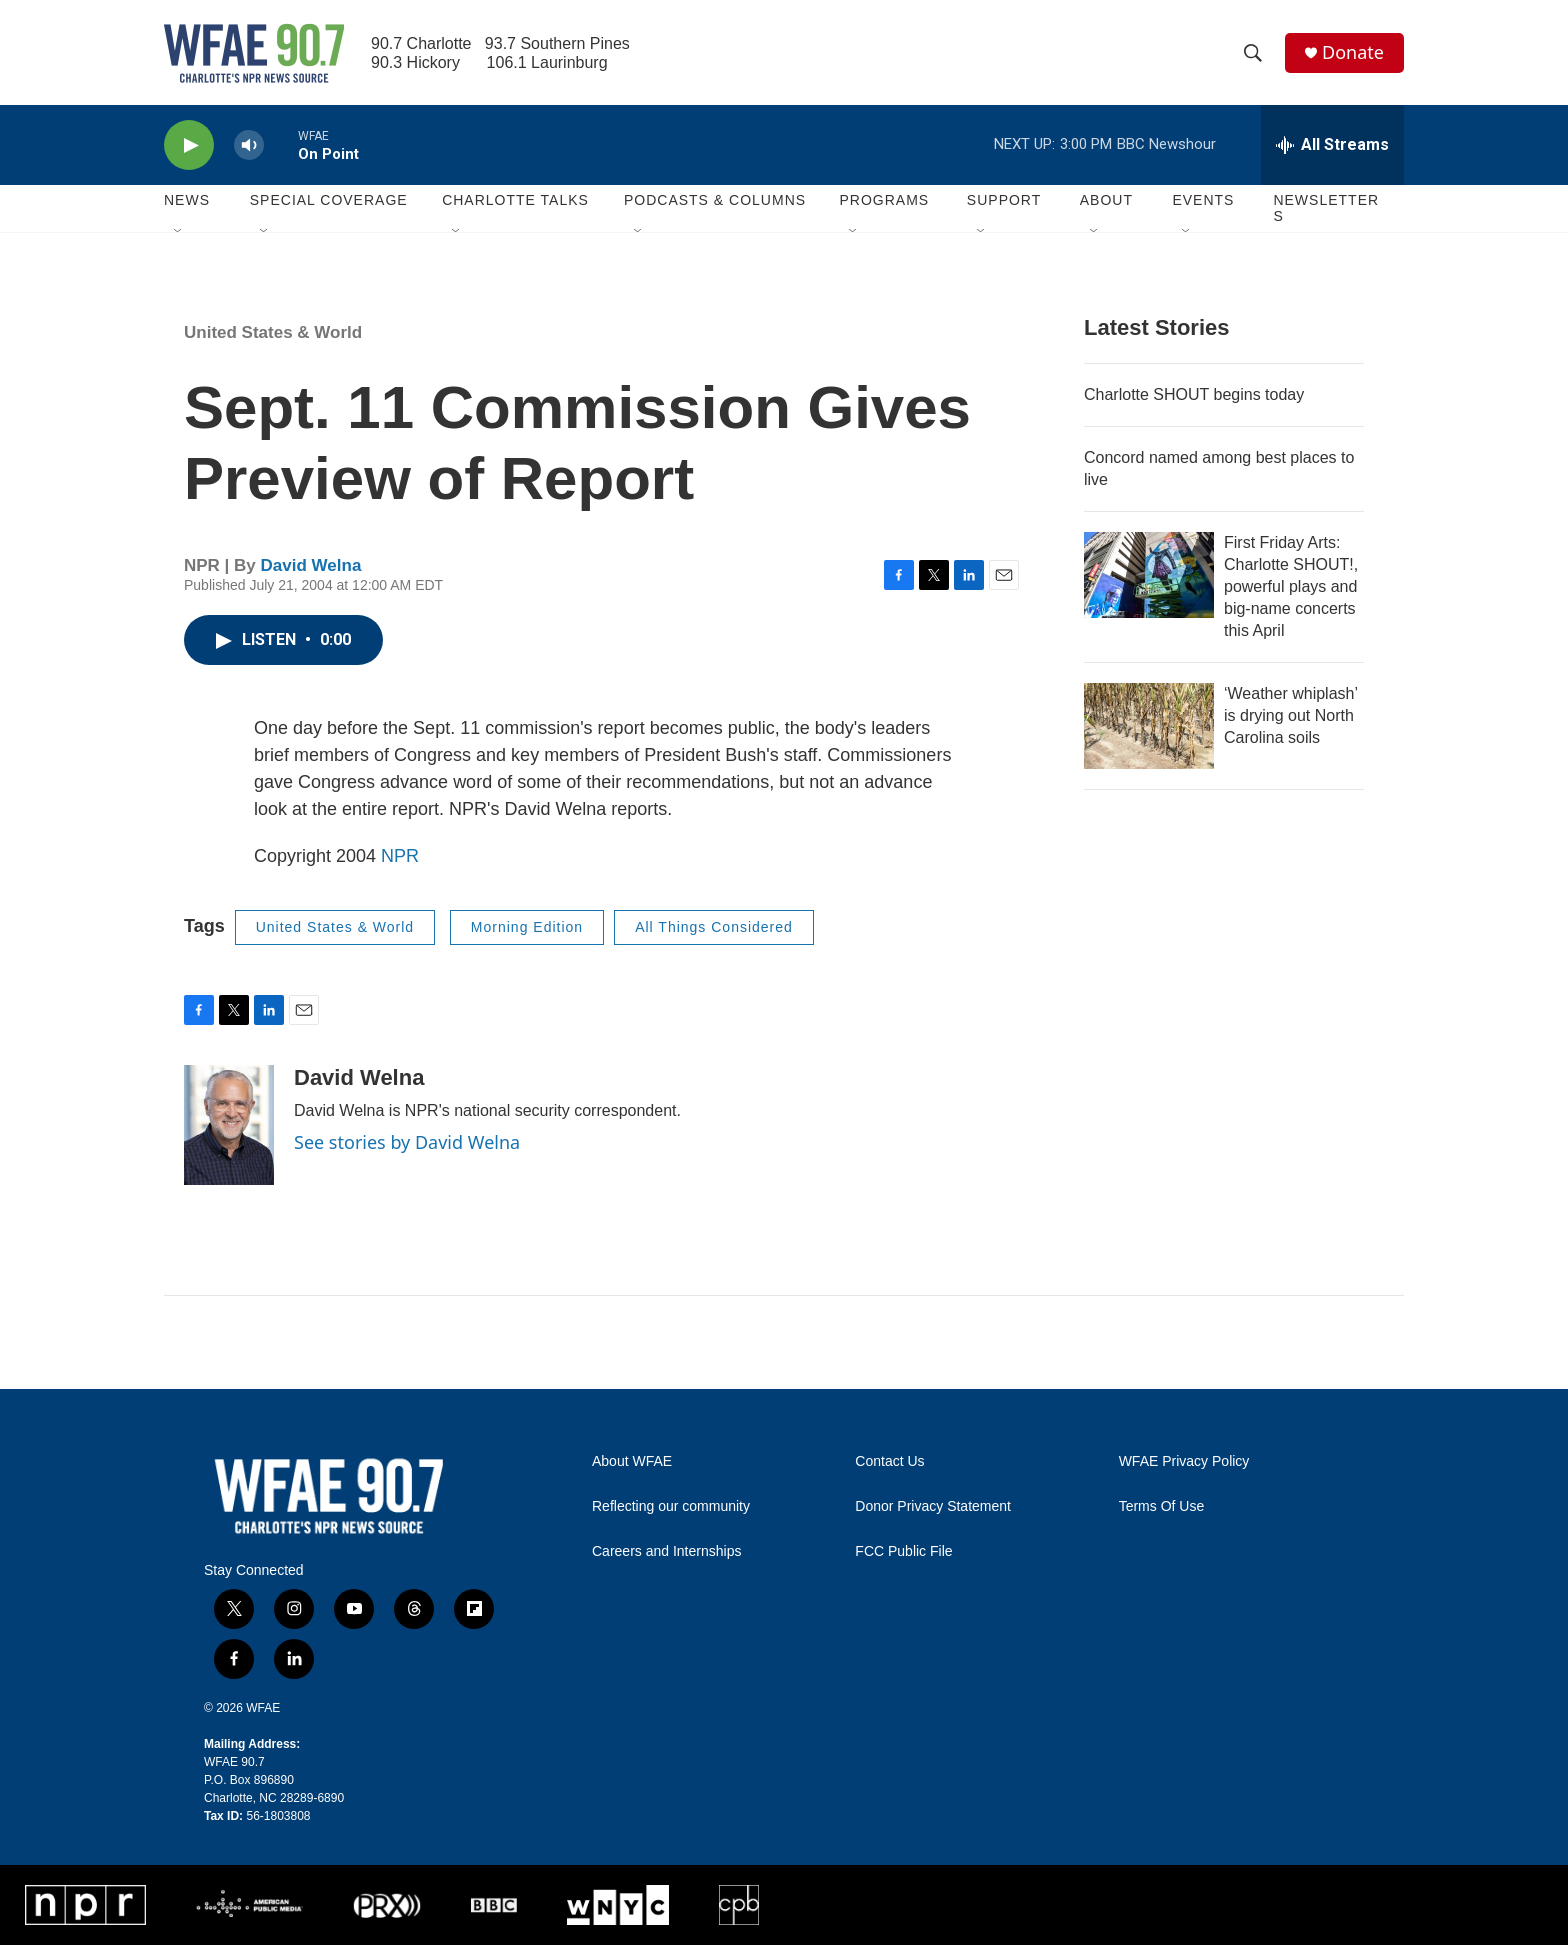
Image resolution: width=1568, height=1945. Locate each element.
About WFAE (632, 1461)
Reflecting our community (671, 1506)
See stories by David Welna (407, 1142)
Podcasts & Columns (715, 200)
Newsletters (1326, 208)
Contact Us (889, 1461)
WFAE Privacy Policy (1184, 1461)
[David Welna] (229, 1125)
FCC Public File (903, 1551)
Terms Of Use (1162, 1506)
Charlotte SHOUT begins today (1194, 394)
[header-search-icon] (1253, 53)
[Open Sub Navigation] (179, 232)
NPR (400, 856)
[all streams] (1332, 145)
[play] (189, 145)
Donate (1353, 52)
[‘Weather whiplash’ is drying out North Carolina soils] (1149, 726)
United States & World (273, 332)
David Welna (311, 565)
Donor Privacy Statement (933, 1506)
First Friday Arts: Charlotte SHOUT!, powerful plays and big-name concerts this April (1291, 586)
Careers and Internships (666, 1551)
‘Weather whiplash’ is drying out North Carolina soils (1290, 715)
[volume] (249, 145)
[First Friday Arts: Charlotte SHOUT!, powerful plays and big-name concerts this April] (1149, 575)
